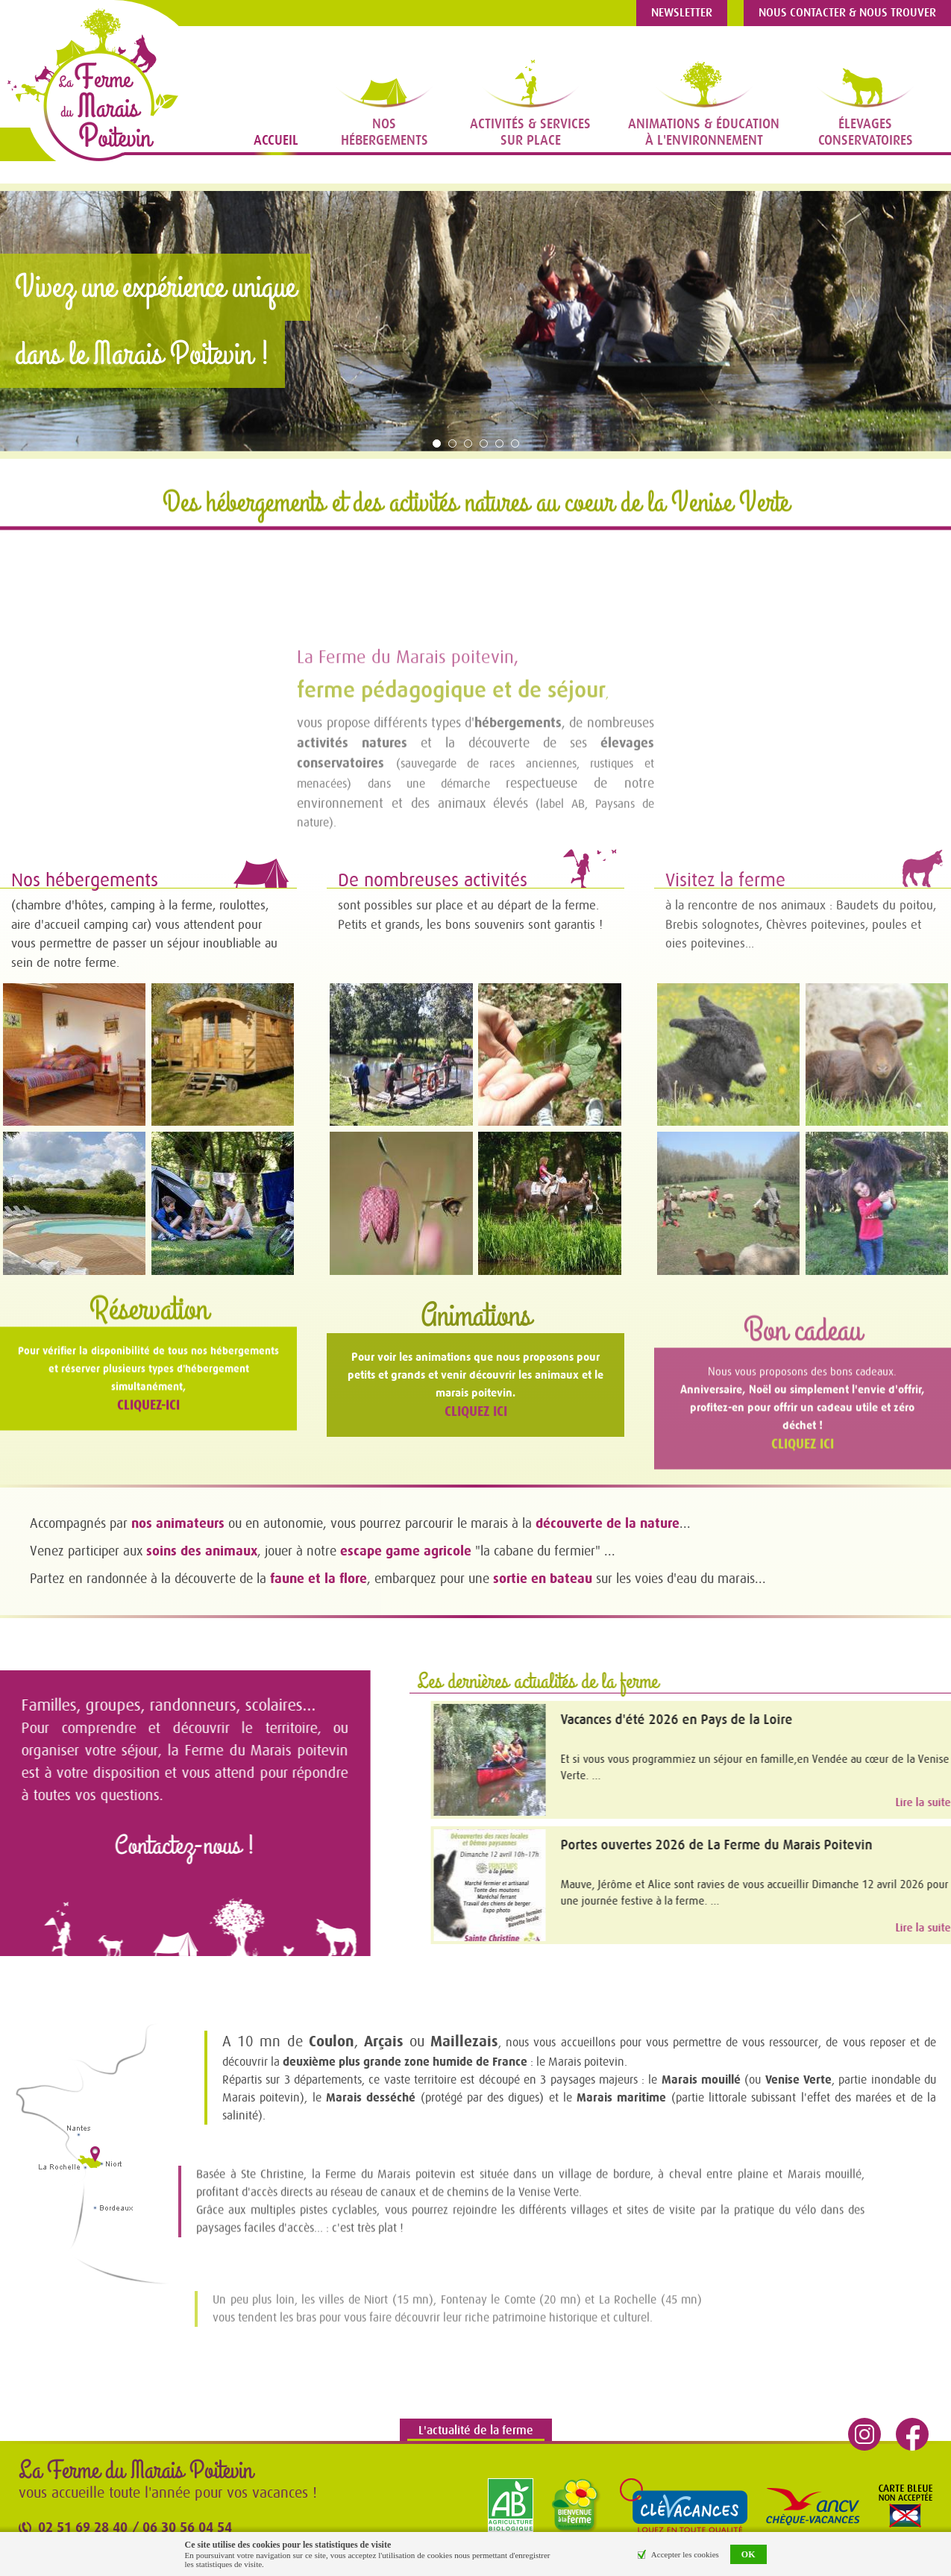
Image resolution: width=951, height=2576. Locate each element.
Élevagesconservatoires (865, 132)
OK (748, 2554)
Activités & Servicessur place (530, 132)
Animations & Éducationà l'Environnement (703, 132)
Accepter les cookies (685, 2554)
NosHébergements (384, 132)
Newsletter (681, 12)
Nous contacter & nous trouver (847, 12)
